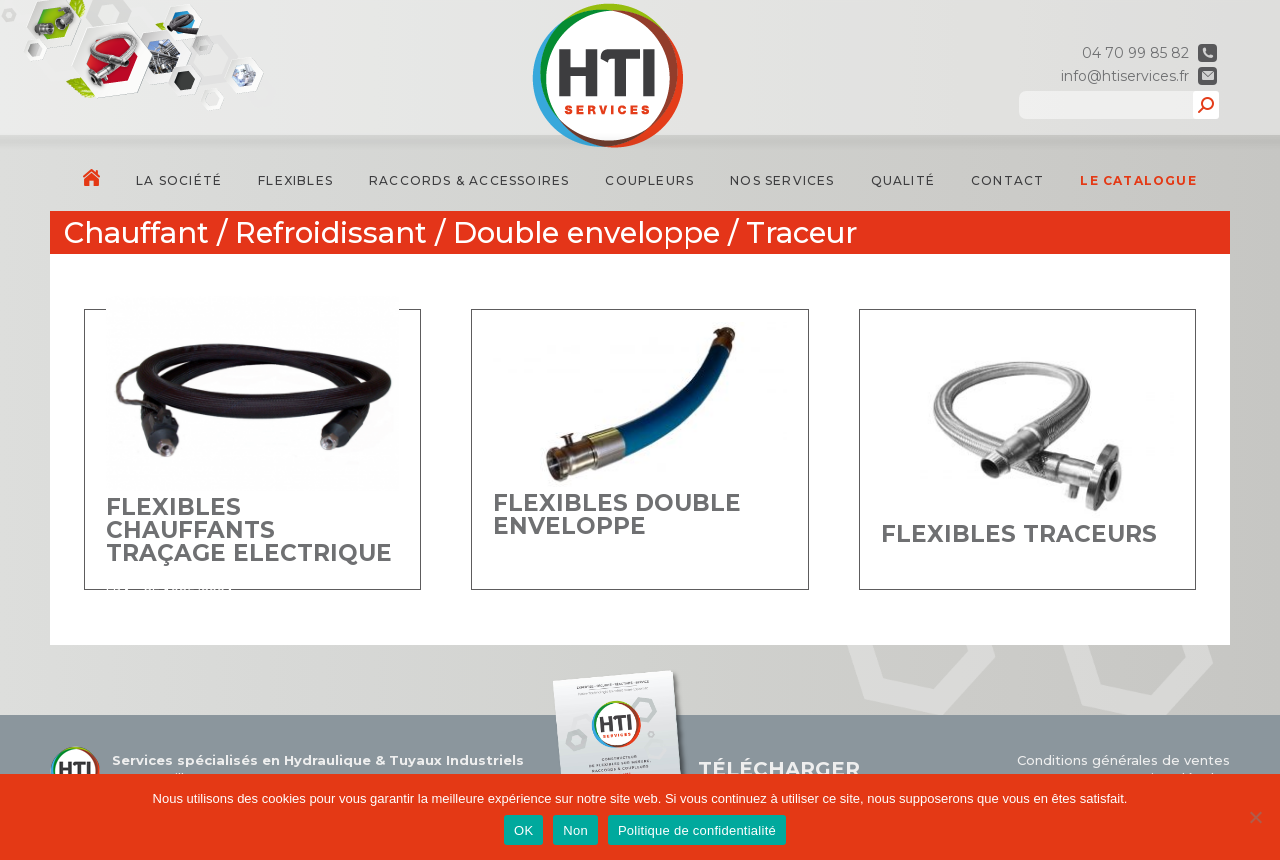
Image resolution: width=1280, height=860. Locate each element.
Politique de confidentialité (697, 830)
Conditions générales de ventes (1123, 760)
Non (575, 830)
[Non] (1255, 817)
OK (523, 830)
